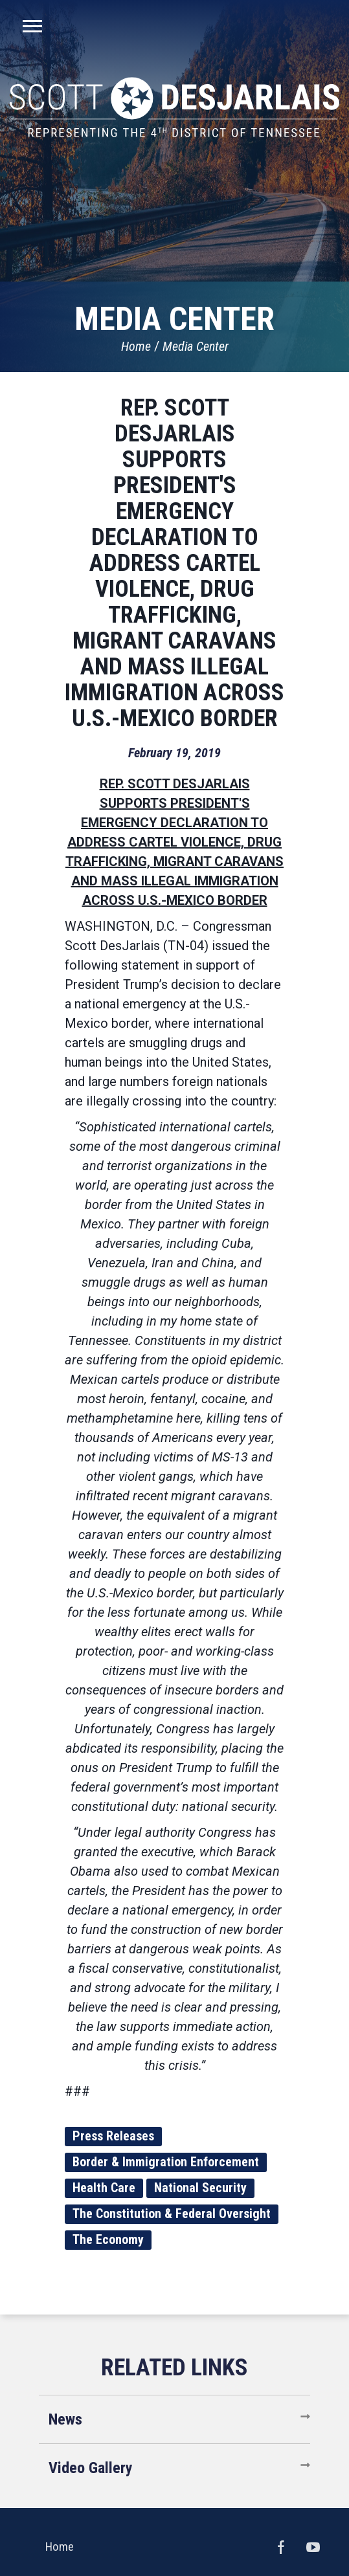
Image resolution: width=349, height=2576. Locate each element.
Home (136, 346)
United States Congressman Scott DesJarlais (174, 107)
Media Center (196, 346)
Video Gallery (91, 2468)
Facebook (281, 2546)
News (65, 2419)
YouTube (313, 2546)
